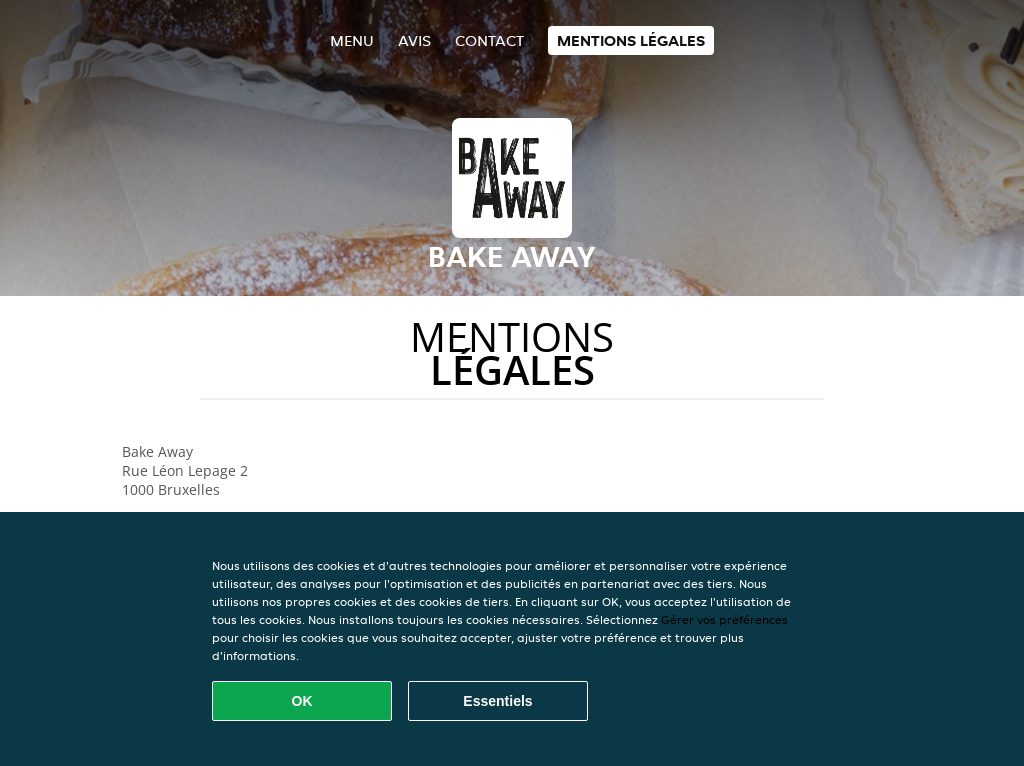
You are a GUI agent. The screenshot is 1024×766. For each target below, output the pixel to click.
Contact (489, 40)
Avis (414, 40)
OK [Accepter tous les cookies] (302, 701)
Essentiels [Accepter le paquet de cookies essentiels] (497, 701)
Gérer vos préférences (724, 619)
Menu (352, 40)
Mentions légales (631, 40)
